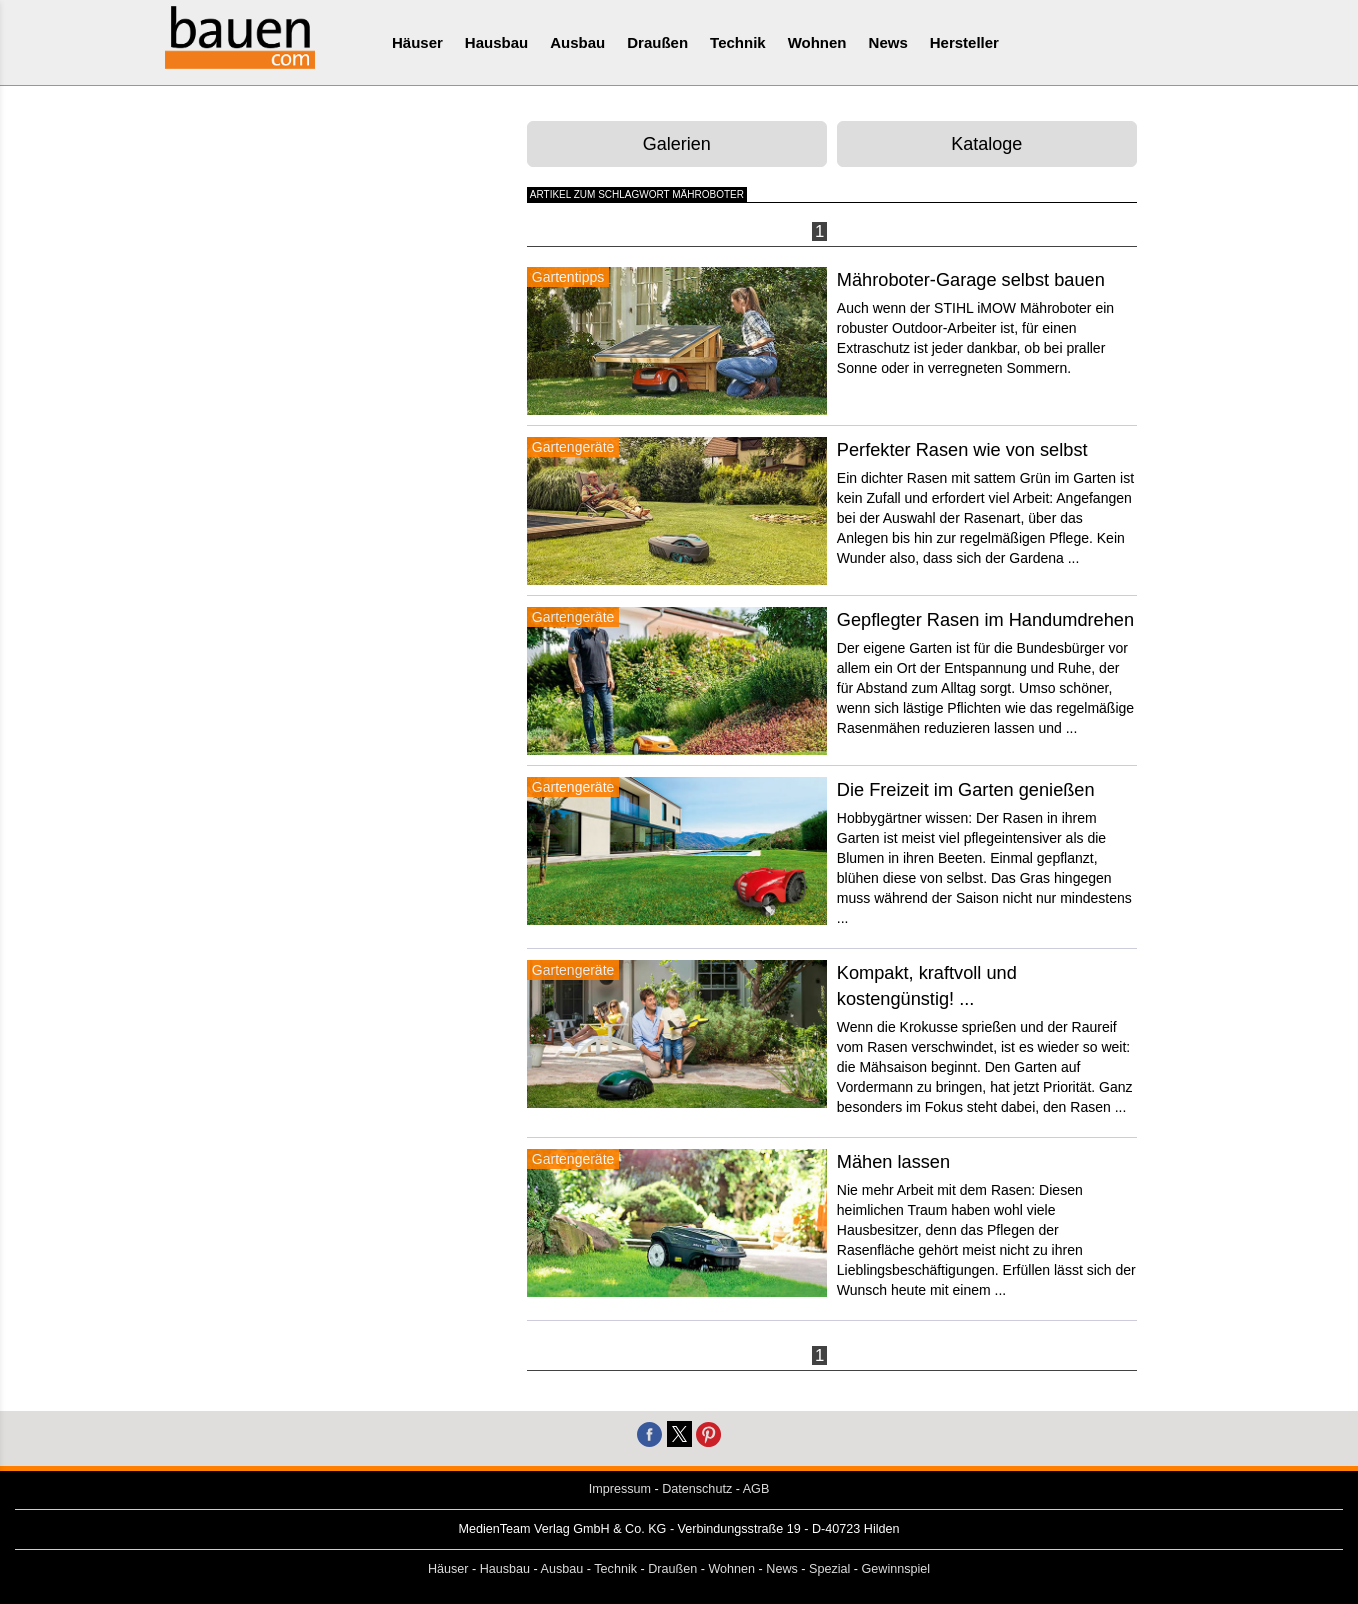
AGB (756, 1489)
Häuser (417, 42)
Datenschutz (697, 1489)
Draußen (657, 42)
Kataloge (986, 144)
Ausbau (577, 42)
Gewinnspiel (896, 1569)
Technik (738, 42)
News (888, 42)
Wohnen (817, 42)
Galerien (677, 144)
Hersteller (964, 42)
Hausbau (496, 42)
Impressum (620, 1489)
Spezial (829, 1569)
